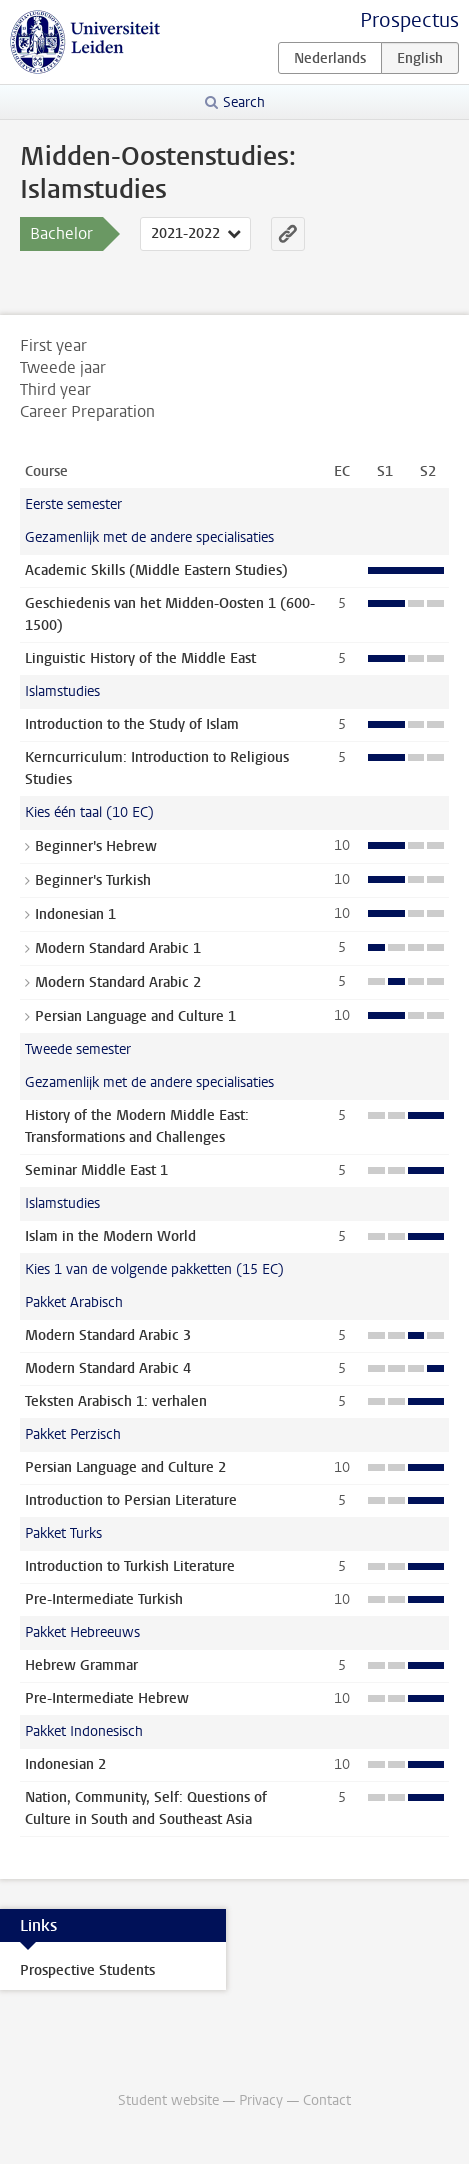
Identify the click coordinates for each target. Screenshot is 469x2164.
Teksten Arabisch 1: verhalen (116, 1401)
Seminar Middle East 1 (96, 1170)
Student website (168, 2100)
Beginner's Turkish (93, 880)
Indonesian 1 (75, 914)
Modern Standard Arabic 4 (108, 1368)
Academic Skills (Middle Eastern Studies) (156, 570)
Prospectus (409, 20)
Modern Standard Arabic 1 (118, 948)
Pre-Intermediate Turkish (104, 1599)
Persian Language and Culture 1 (135, 1016)
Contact (327, 2100)
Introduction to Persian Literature (131, 1500)
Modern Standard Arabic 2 (118, 982)
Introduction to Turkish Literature (130, 1566)
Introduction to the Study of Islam (132, 724)
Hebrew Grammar (81, 1665)
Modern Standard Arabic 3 (108, 1335)
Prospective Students (87, 1970)
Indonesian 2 (65, 1764)
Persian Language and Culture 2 (125, 1467)
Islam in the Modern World (110, 1236)
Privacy (261, 2100)
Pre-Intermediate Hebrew (107, 1698)
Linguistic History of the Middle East (140, 658)
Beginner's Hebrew (96, 846)
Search (244, 102)
